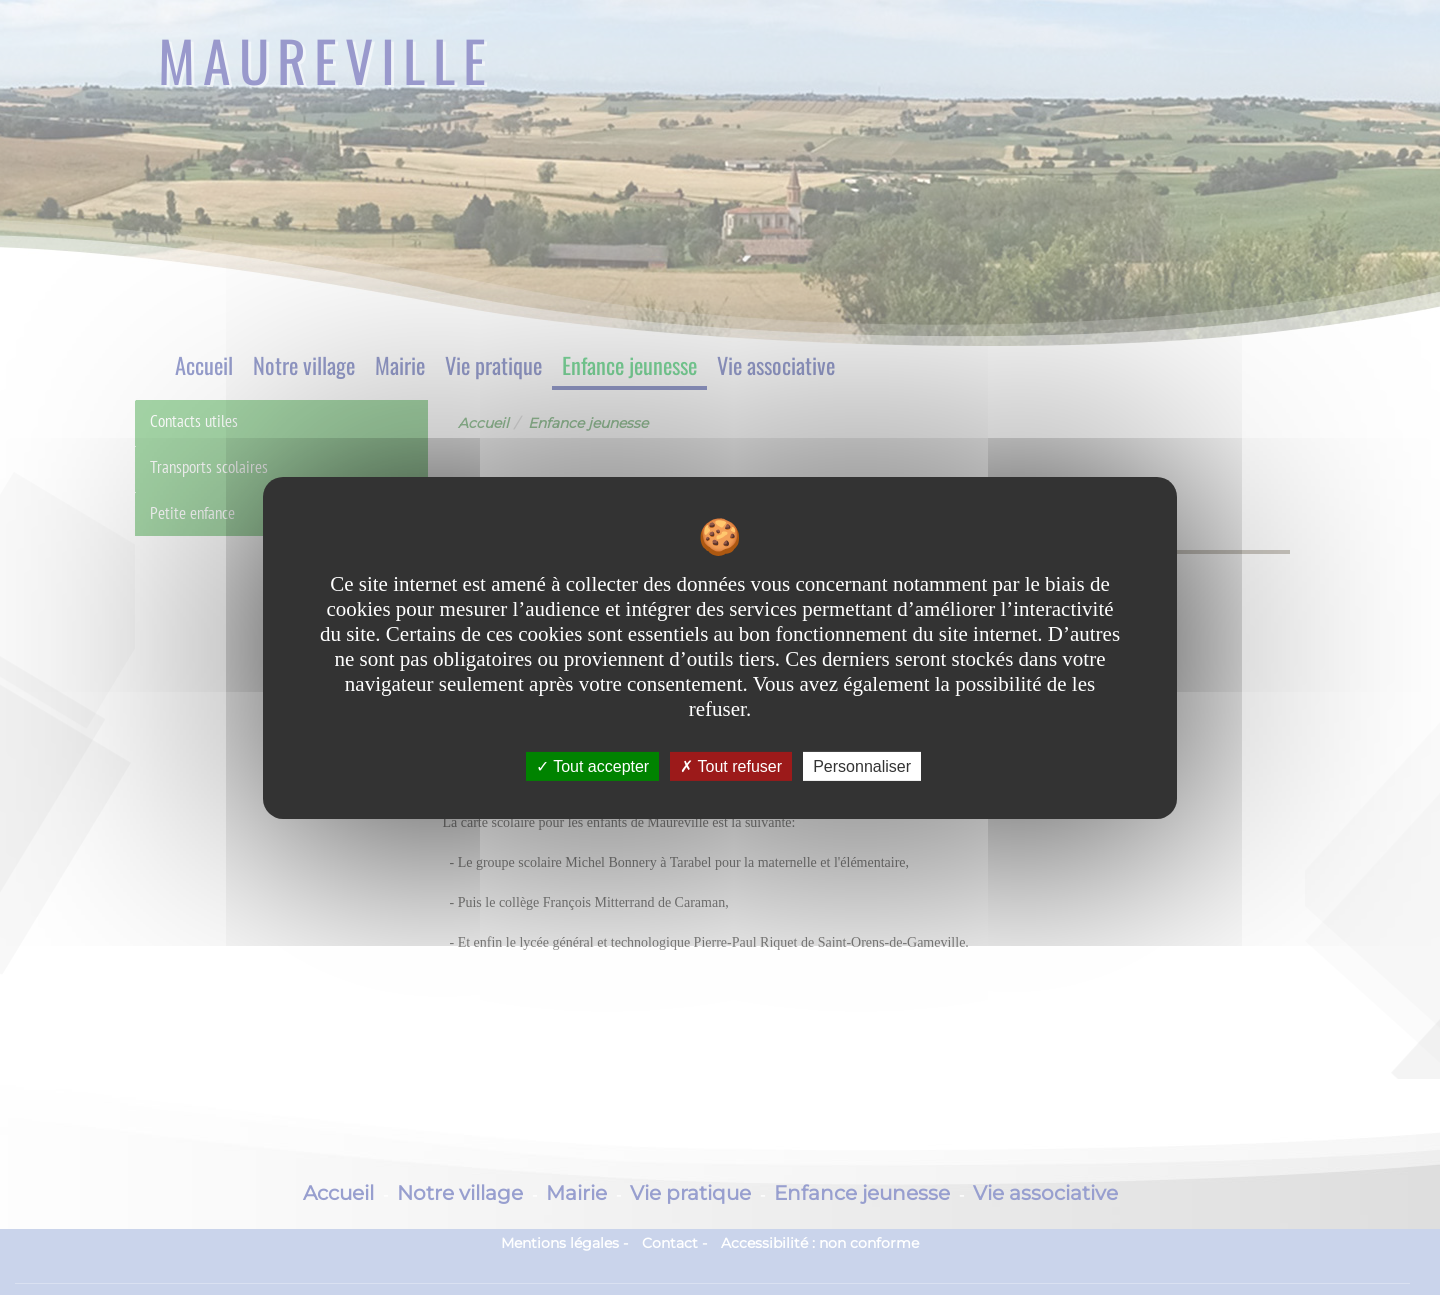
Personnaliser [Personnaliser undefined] (862, 765)
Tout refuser (731, 765)
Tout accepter (592, 765)
